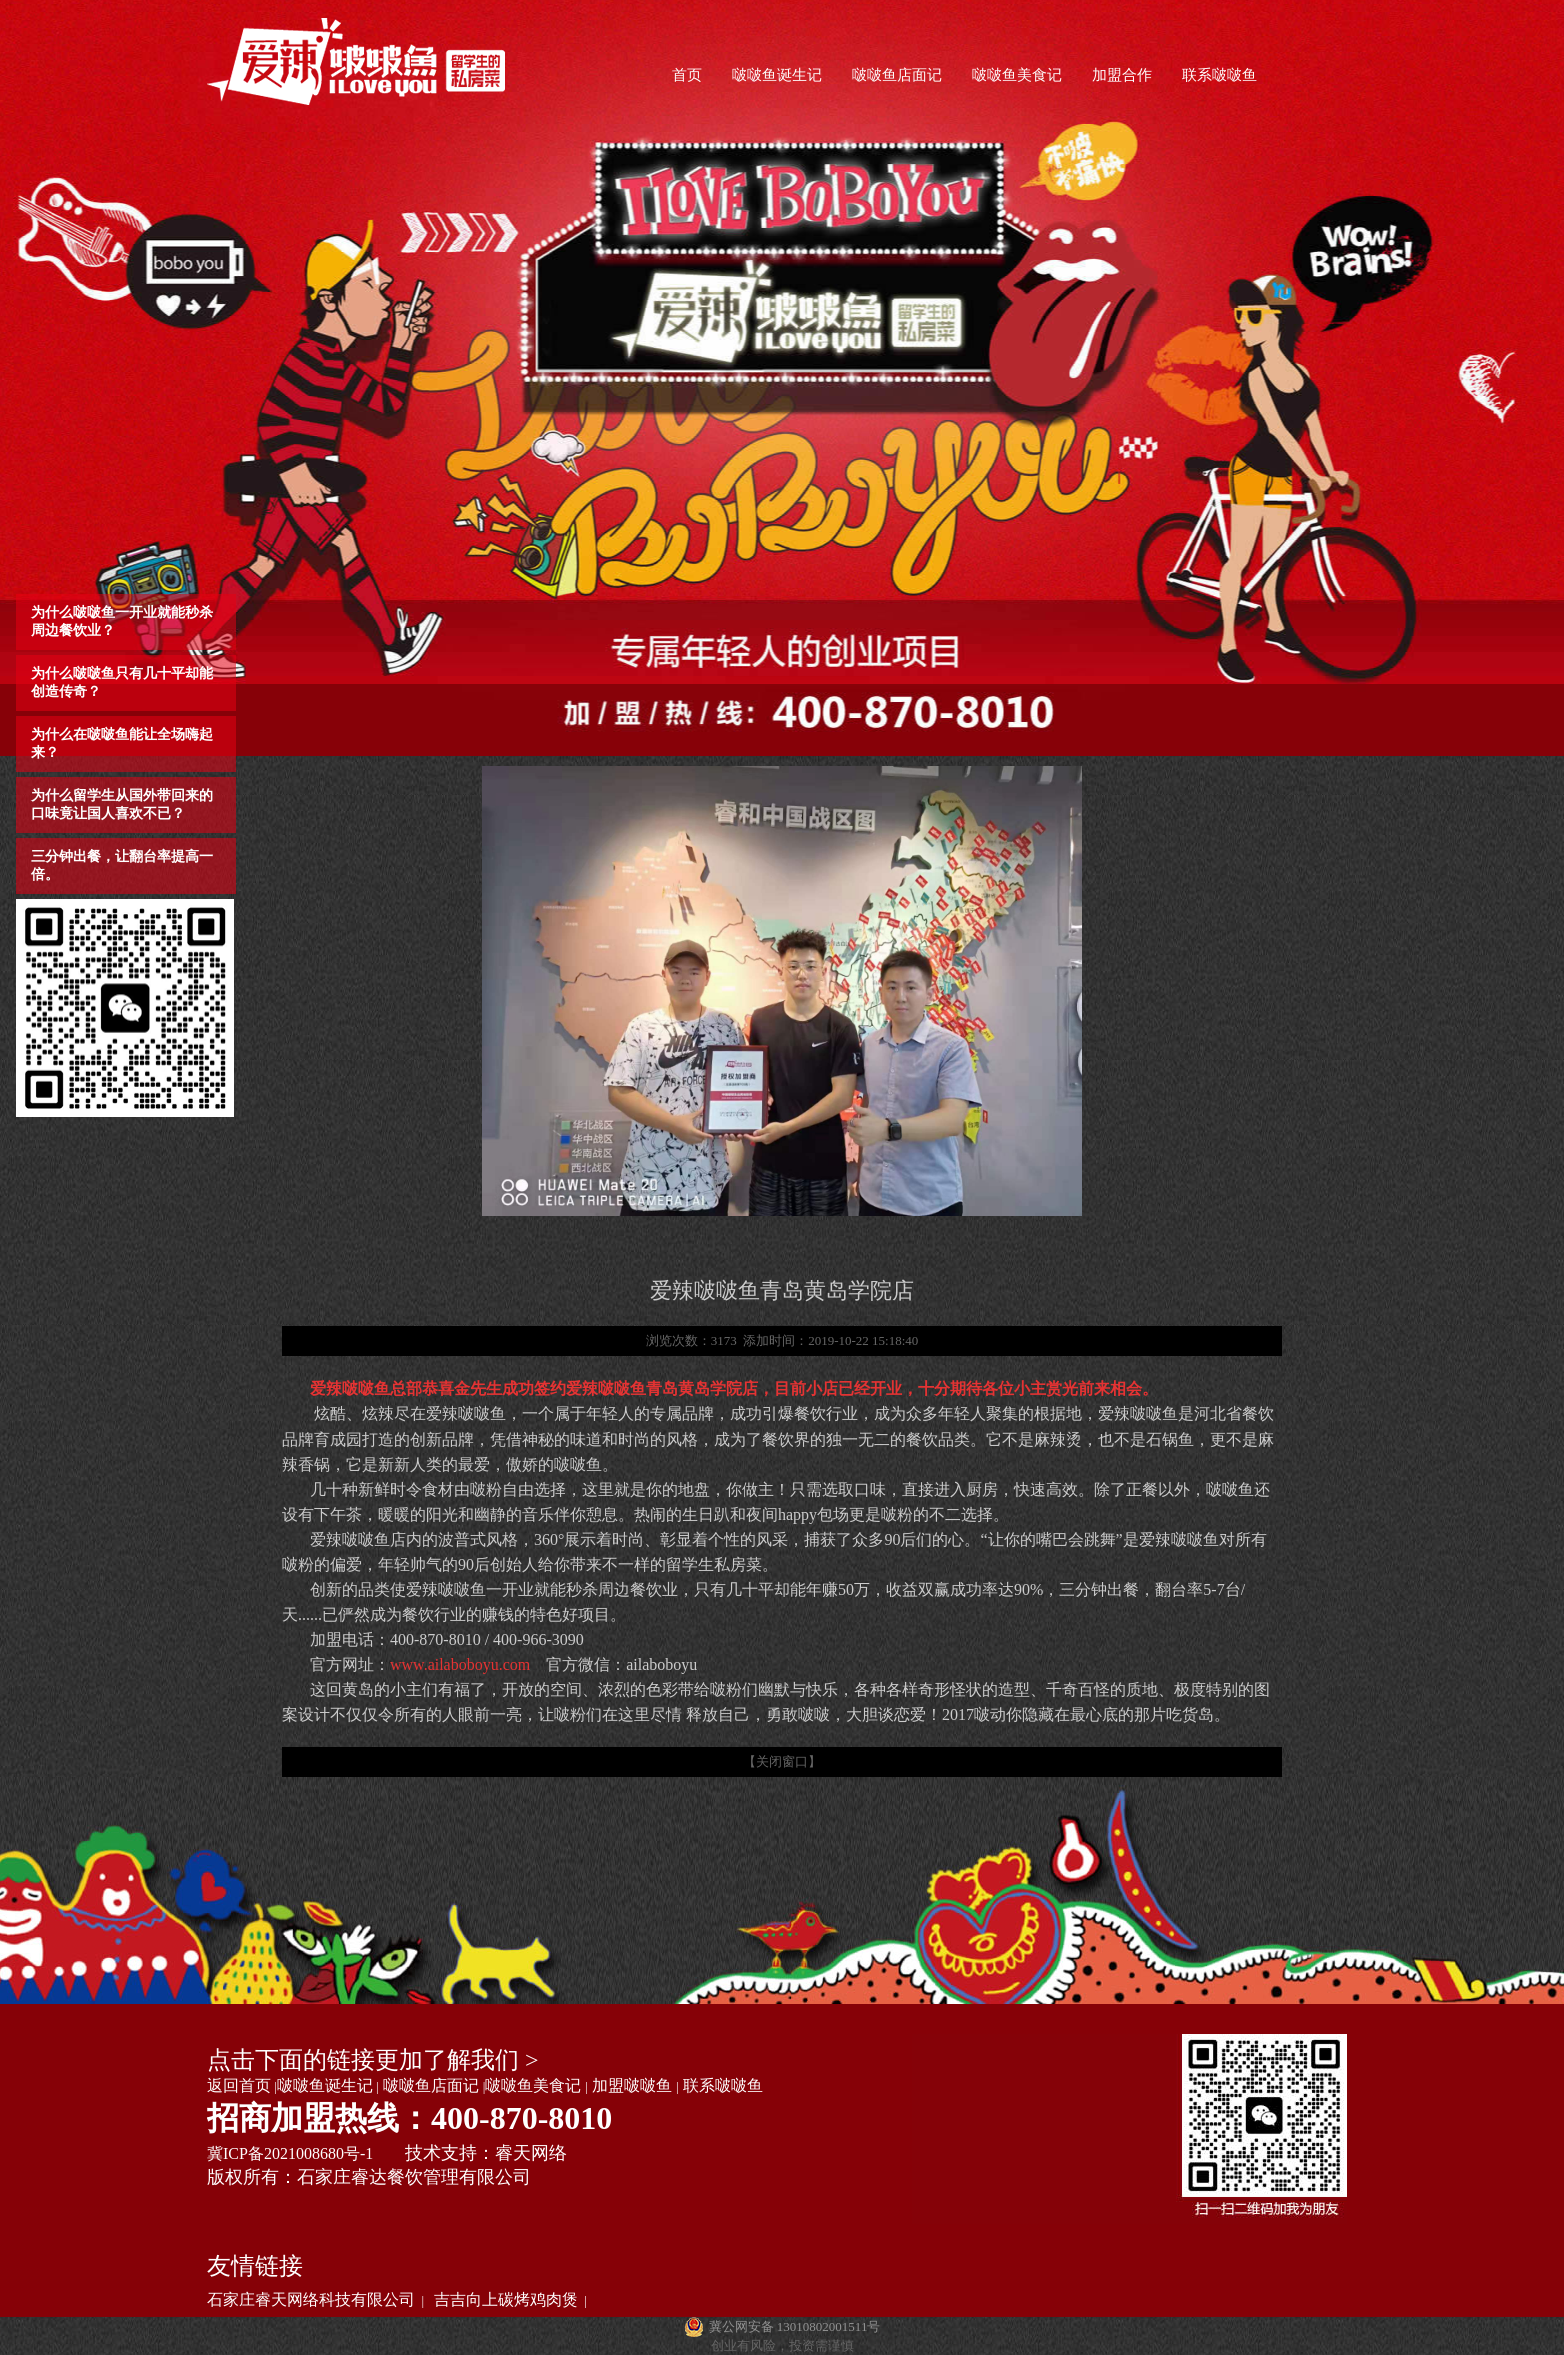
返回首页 (239, 2085)
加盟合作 (1122, 75)
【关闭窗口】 (782, 1761)
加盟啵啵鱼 (632, 2085)
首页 (687, 75)
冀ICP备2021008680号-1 (290, 2153)
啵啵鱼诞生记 (777, 75)
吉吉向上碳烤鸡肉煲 (506, 2299)
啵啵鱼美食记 (1017, 75)
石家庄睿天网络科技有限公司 (311, 2299)
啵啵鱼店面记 (897, 75)
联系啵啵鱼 (1219, 75)
